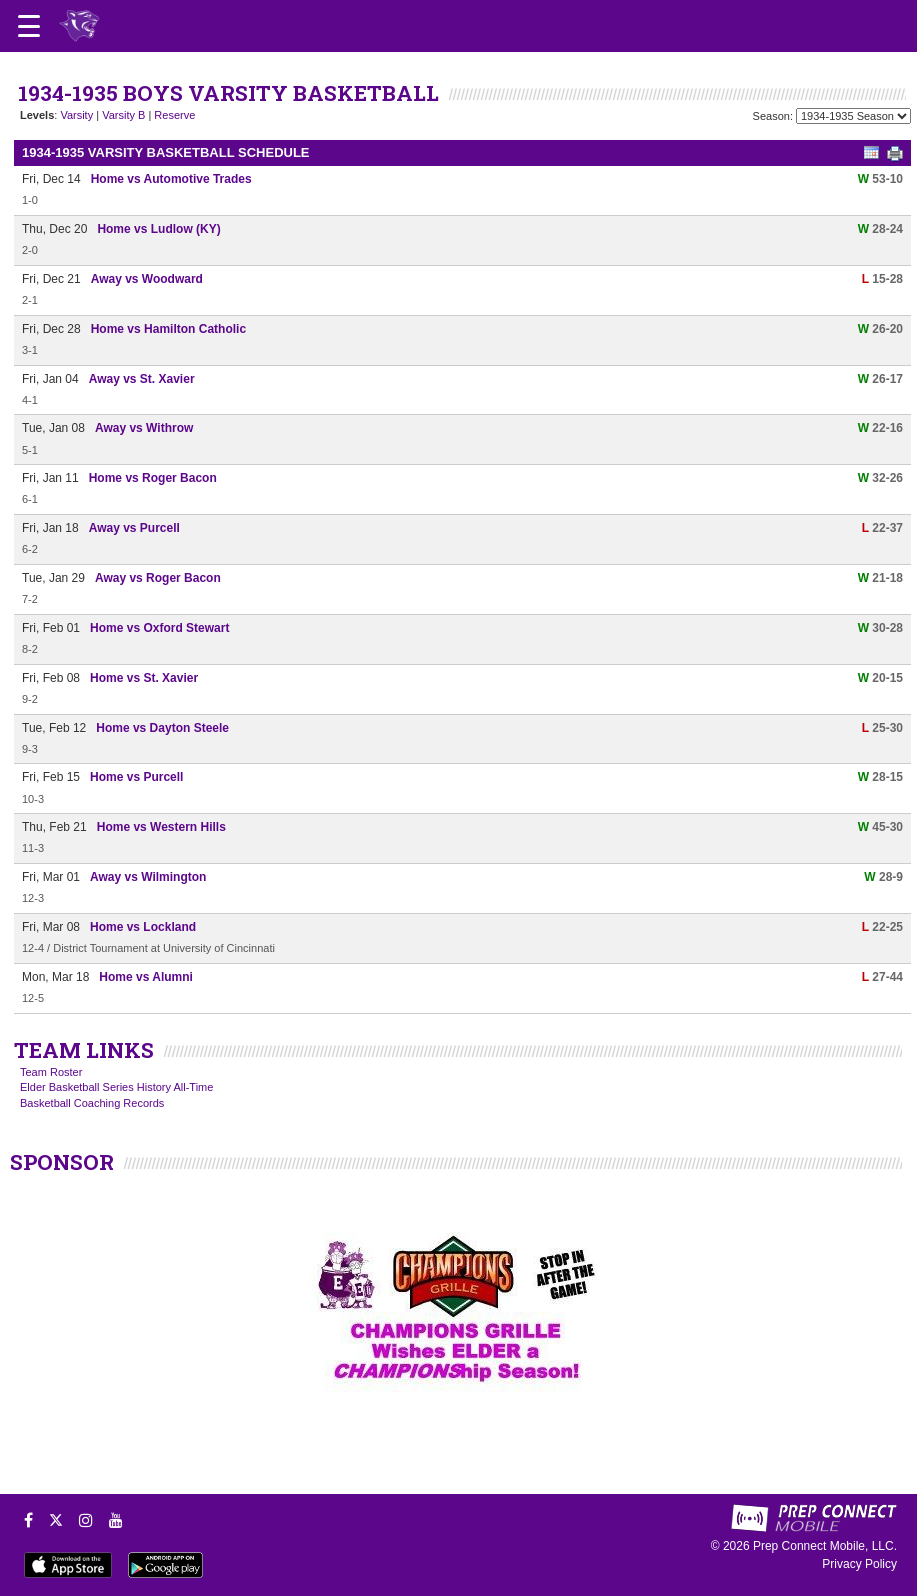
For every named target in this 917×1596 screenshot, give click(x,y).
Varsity (76, 115)
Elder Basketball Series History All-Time (116, 1087)
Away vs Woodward (147, 279)
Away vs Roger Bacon (158, 578)
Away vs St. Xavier (142, 379)
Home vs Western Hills (161, 827)
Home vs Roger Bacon (153, 478)
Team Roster (51, 1072)
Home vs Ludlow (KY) (158, 229)
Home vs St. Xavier (144, 678)
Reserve (174, 115)
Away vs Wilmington (148, 877)
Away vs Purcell (134, 528)
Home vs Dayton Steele (162, 728)
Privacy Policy (859, 1564)
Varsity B (123, 115)
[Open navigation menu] (29, 26)
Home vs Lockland (143, 927)
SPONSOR (62, 1162)
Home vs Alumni (146, 977)
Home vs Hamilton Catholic (168, 329)
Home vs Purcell (136, 777)
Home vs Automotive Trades (171, 179)
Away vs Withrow (144, 428)
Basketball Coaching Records (92, 1103)
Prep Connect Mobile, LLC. (825, 1546)
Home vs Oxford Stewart (159, 628)
